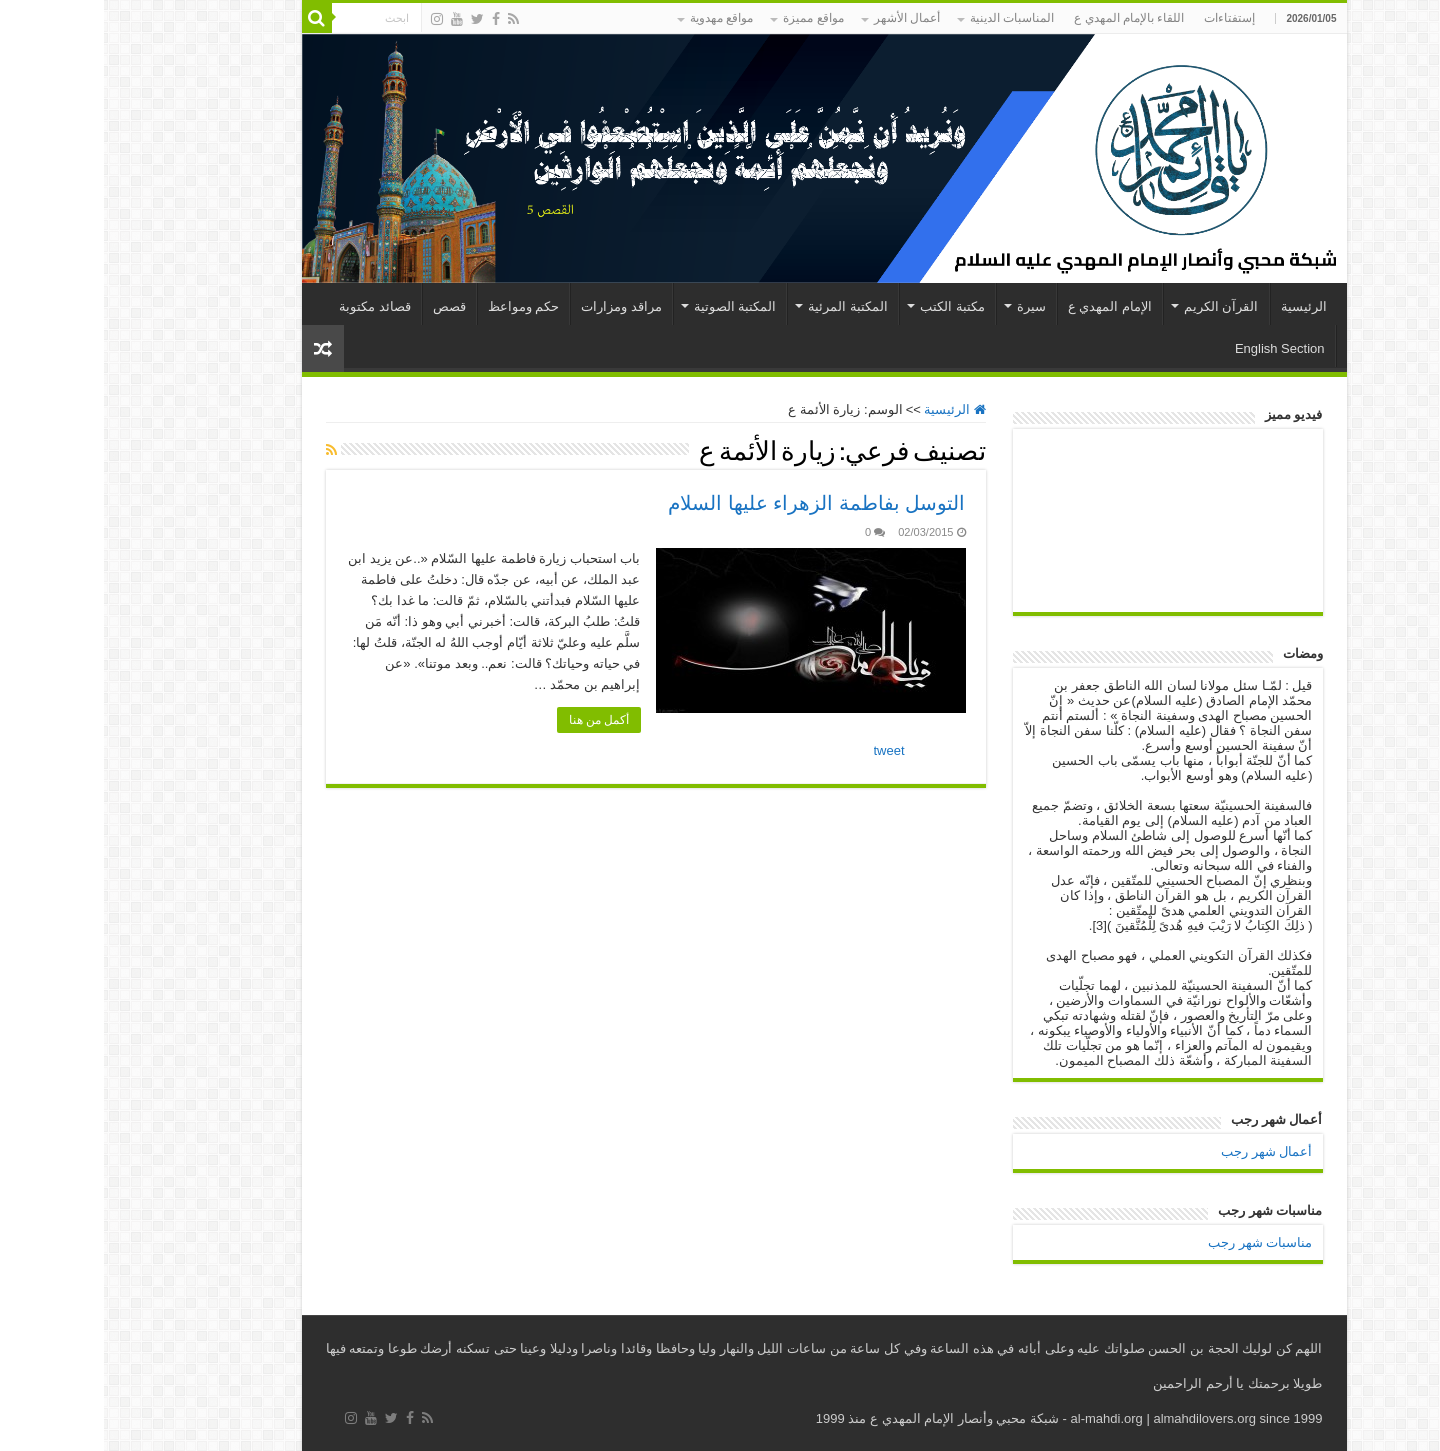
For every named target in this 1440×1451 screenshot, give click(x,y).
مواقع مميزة (709, 18)
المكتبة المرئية (744, 306)
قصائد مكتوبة (271, 306)
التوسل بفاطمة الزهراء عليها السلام (712, 503)
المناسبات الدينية (908, 18)
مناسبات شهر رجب (1156, 1242)
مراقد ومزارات (517, 306)
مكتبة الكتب (848, 306)
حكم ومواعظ (420, 306)
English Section (1176, 348)
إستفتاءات (1125, 18)
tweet (785, 750)
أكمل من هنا (495, 720)
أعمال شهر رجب (1162, 1151)
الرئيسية (1200, 306)
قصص (345, 306)
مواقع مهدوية (617, 18)
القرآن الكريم (1117, 306)
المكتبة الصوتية (631, 306)
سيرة (927, 306)
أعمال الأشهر (803, 18)
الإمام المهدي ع (1006, 306)
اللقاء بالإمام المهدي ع (1025, 18)
